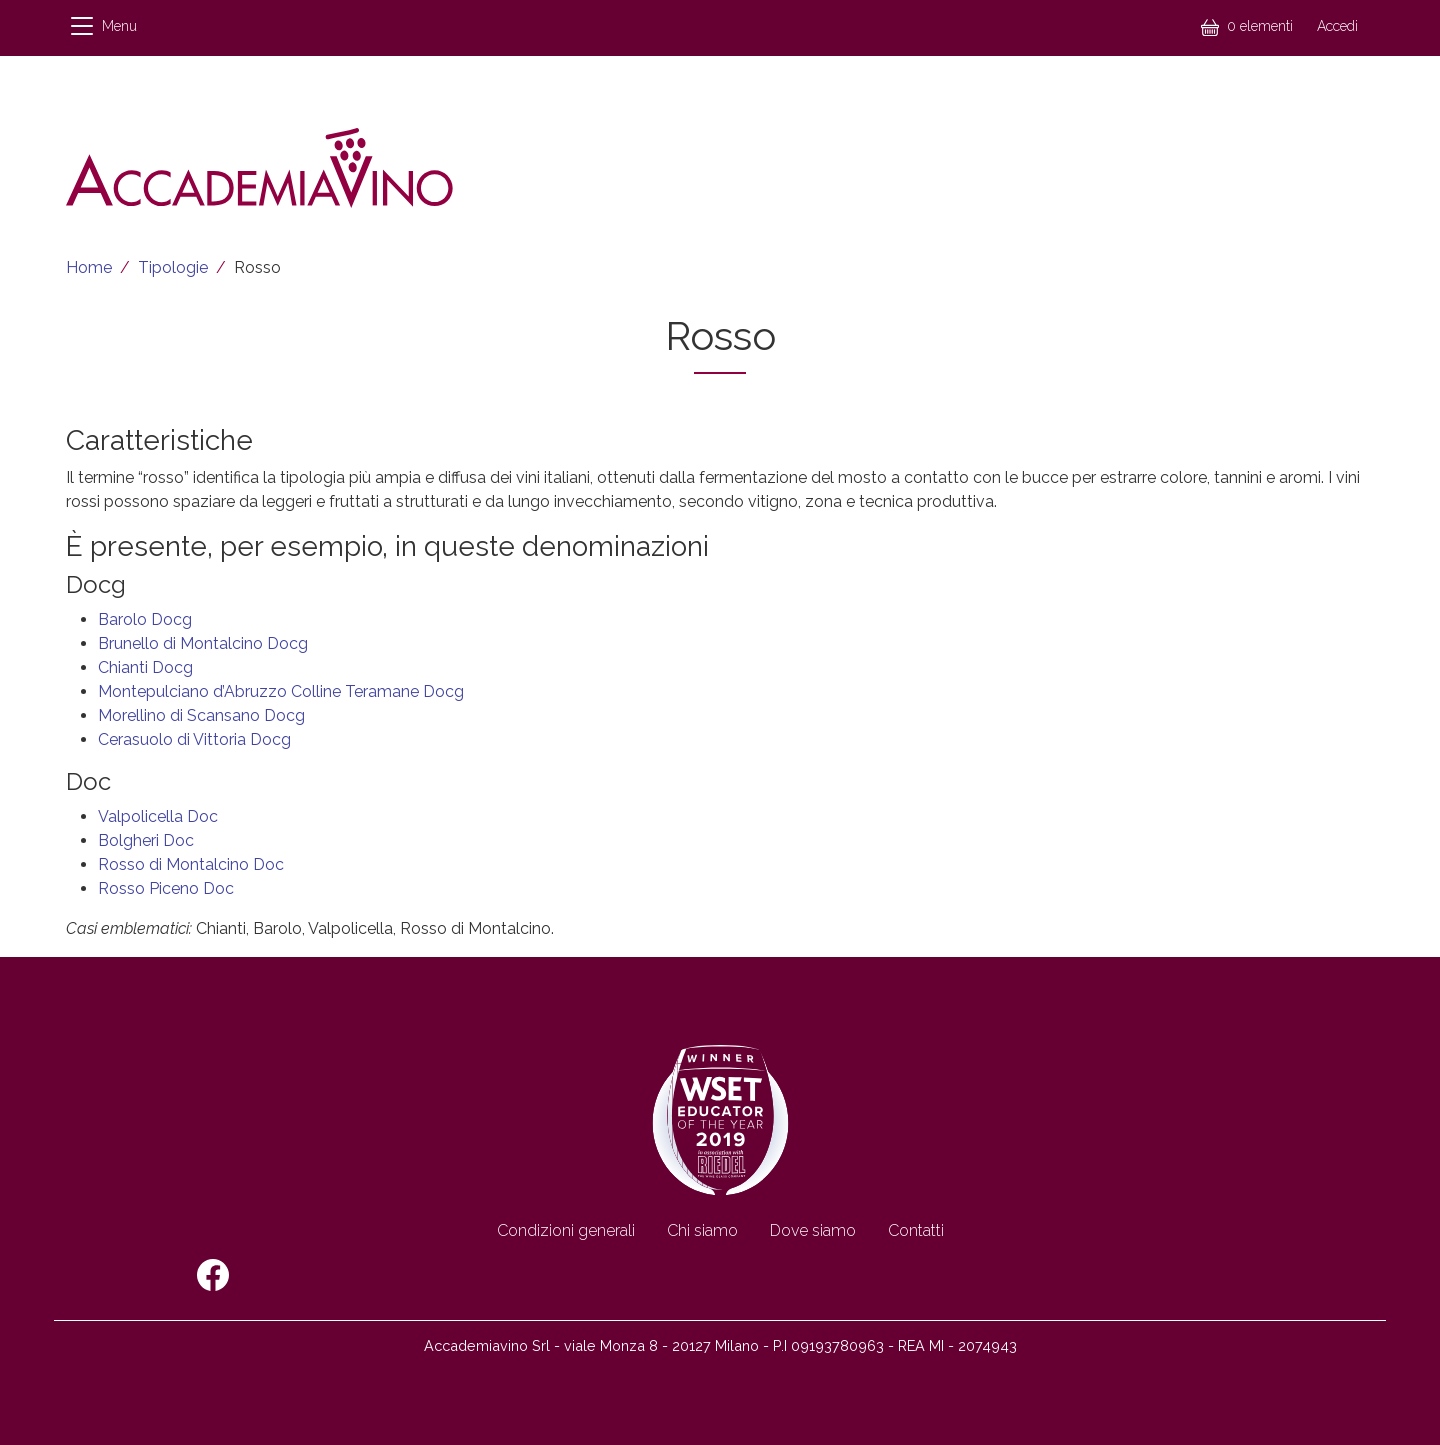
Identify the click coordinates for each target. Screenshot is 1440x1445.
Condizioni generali (566, 1230)
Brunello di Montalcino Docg (203, 643)
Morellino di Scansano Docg (201, 715)
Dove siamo (813, 1230)
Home (89, 267)
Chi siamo (702, 1230)
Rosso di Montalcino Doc (191, 864)
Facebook (213, 1275)
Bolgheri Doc (146, 840)
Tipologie (173, 267)
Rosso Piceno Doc (166, 888)
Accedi (1337, 26)
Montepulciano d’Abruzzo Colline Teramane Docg (281, 691)
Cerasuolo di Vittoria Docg (194, 739)
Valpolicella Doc (158, 816)
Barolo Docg (145, 619)
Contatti (916, 1230)
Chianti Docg (145, 667)
